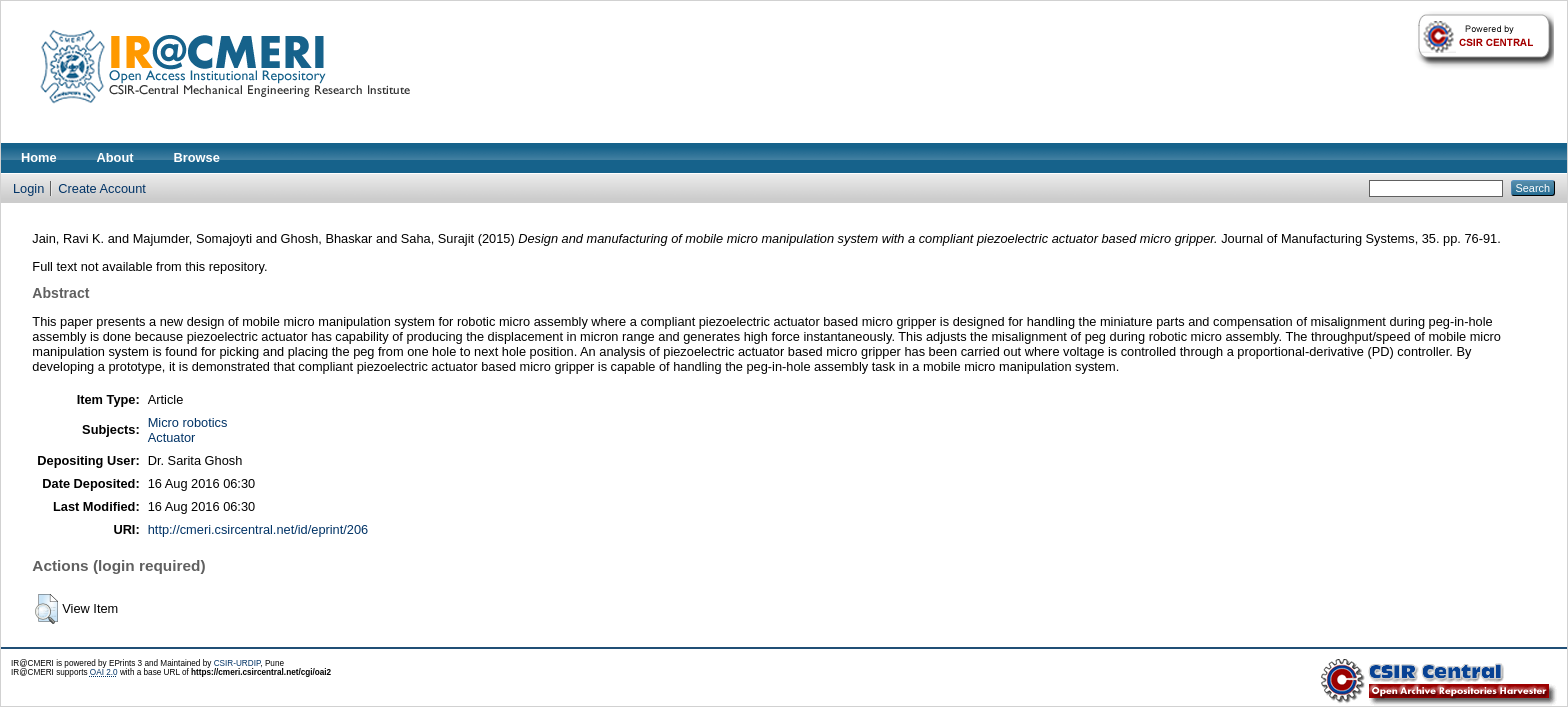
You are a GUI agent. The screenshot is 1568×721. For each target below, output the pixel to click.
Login (28, 188)
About (115, 157)
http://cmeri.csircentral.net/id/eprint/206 (258, 529)
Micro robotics (188, 422)
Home (39, 157)
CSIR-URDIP (237, 663)
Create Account (102, 188)
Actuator (172, 437)
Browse (197, 157)
